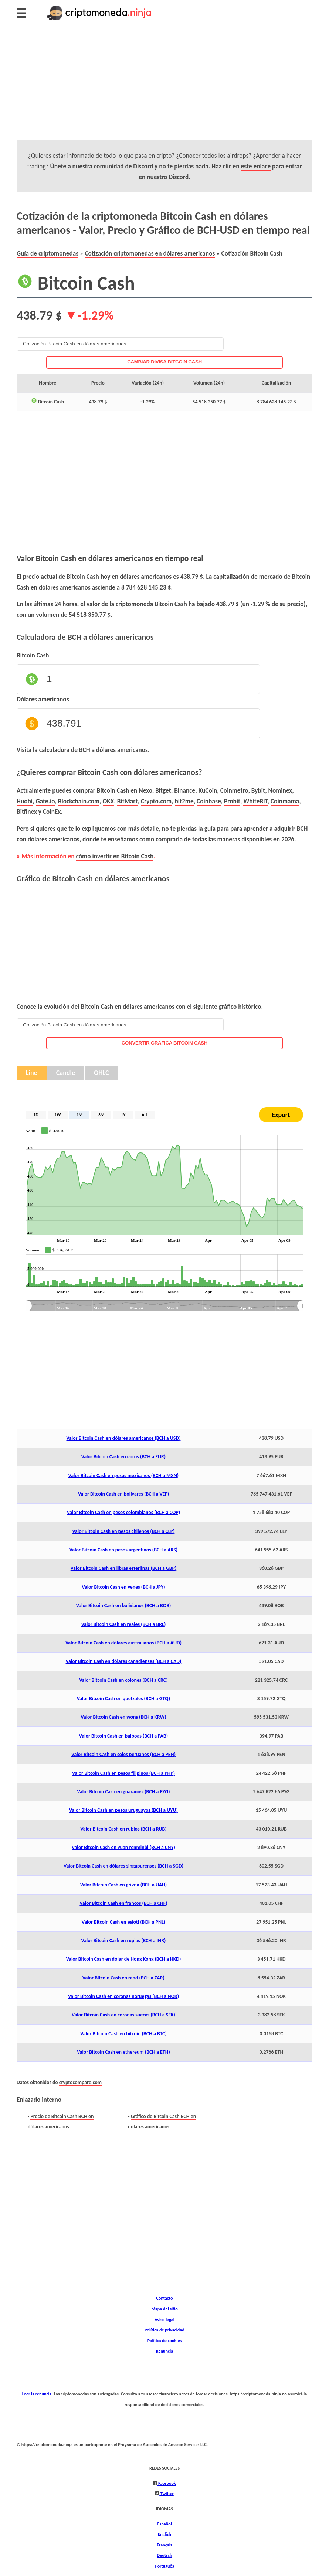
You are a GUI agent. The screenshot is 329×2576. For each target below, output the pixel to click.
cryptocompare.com (80, 2082)
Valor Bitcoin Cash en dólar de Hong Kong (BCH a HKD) (123, 1959)
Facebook (166, 2483)
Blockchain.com (78, 801)
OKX (108, 801)
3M (101, 1114)
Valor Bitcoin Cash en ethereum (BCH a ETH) (123, 2052)
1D (35, 1114)
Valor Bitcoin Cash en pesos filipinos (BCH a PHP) (123, 1773)
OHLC (101, 1073)
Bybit (258, 790)
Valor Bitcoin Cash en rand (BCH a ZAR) (123, 1978)
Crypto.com (156, 801)
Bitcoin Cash (33, 655)
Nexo (145, 790)
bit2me (184, 801)
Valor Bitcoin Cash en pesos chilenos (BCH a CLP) (123, 1531)
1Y (123, 1114)
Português (164, 2566)
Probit (232, 801)
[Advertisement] (165, 88)
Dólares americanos (43, 699)
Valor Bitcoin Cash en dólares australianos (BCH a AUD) (123, 1643)
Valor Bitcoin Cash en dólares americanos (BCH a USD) (123, 1438)
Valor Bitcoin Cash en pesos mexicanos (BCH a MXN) (123, 1475)
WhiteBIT (255, 801)
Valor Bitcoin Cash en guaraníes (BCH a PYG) (123, 1791)
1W (58, 1114)
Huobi (25, 801)
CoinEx (52, 811)
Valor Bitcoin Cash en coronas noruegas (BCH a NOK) (123, 1996)
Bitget (163, 790)
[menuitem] (164, 1305)
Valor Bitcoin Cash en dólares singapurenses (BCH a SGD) (123, 1866)
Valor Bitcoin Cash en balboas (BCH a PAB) (123, 1736)
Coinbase (209, 801)
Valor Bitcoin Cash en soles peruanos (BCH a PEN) (123, 1754)
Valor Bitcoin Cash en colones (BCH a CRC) (123, 1680)
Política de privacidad (164, 2330)
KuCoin (208, 790)
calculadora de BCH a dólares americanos (93, 750)
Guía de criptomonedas (47, 253)
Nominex (280, 790)
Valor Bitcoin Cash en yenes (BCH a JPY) (123, 1587)
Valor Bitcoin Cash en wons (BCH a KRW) (123, 1717)
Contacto (164, 2298)
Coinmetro (234, 790)
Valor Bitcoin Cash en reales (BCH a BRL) (123, 1624)
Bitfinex (27, 811)
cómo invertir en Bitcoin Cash (115, 856)
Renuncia (164, 2351)
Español (164, 2524)
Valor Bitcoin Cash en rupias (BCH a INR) (123, 1940)
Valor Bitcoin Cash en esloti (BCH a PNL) (124, 1922)
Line (31, 1073)
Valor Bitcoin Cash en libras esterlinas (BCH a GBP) (124, 1568)
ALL (145, 1114)
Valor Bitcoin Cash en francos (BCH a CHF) (123, 1903)
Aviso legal (164, 2319)
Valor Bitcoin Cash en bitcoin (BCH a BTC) (123, 2033)
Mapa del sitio (164, 2309)
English (164, 2534)
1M (80, 1114)
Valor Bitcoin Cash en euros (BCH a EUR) (123, 1456)
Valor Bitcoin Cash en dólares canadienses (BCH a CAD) (124, 1661)
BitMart (127, 801)
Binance (184, 790)
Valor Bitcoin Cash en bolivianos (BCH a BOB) (123, 1605)
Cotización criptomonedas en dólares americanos (150, 253)
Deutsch (164, 2555)
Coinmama (285, 801)
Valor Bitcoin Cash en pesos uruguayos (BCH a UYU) (123, 1810)
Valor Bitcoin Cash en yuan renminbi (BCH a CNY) (123, 1847)
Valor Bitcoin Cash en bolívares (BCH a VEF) (123, 1494)
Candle (65, 1073)
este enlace (256, 166)
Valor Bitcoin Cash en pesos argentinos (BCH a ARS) (123, 1550)
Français (164, 2545)
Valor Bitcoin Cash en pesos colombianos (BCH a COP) (123, 1512)
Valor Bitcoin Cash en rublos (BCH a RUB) (123, 1829)
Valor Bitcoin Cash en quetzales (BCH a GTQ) (123, 1698)
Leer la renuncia (37, 2393)
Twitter (166, 2493)
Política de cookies (164, 2340)
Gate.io (45, 801)
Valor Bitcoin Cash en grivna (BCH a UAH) (123, 1885)
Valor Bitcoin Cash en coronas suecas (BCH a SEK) (123, 2015)
